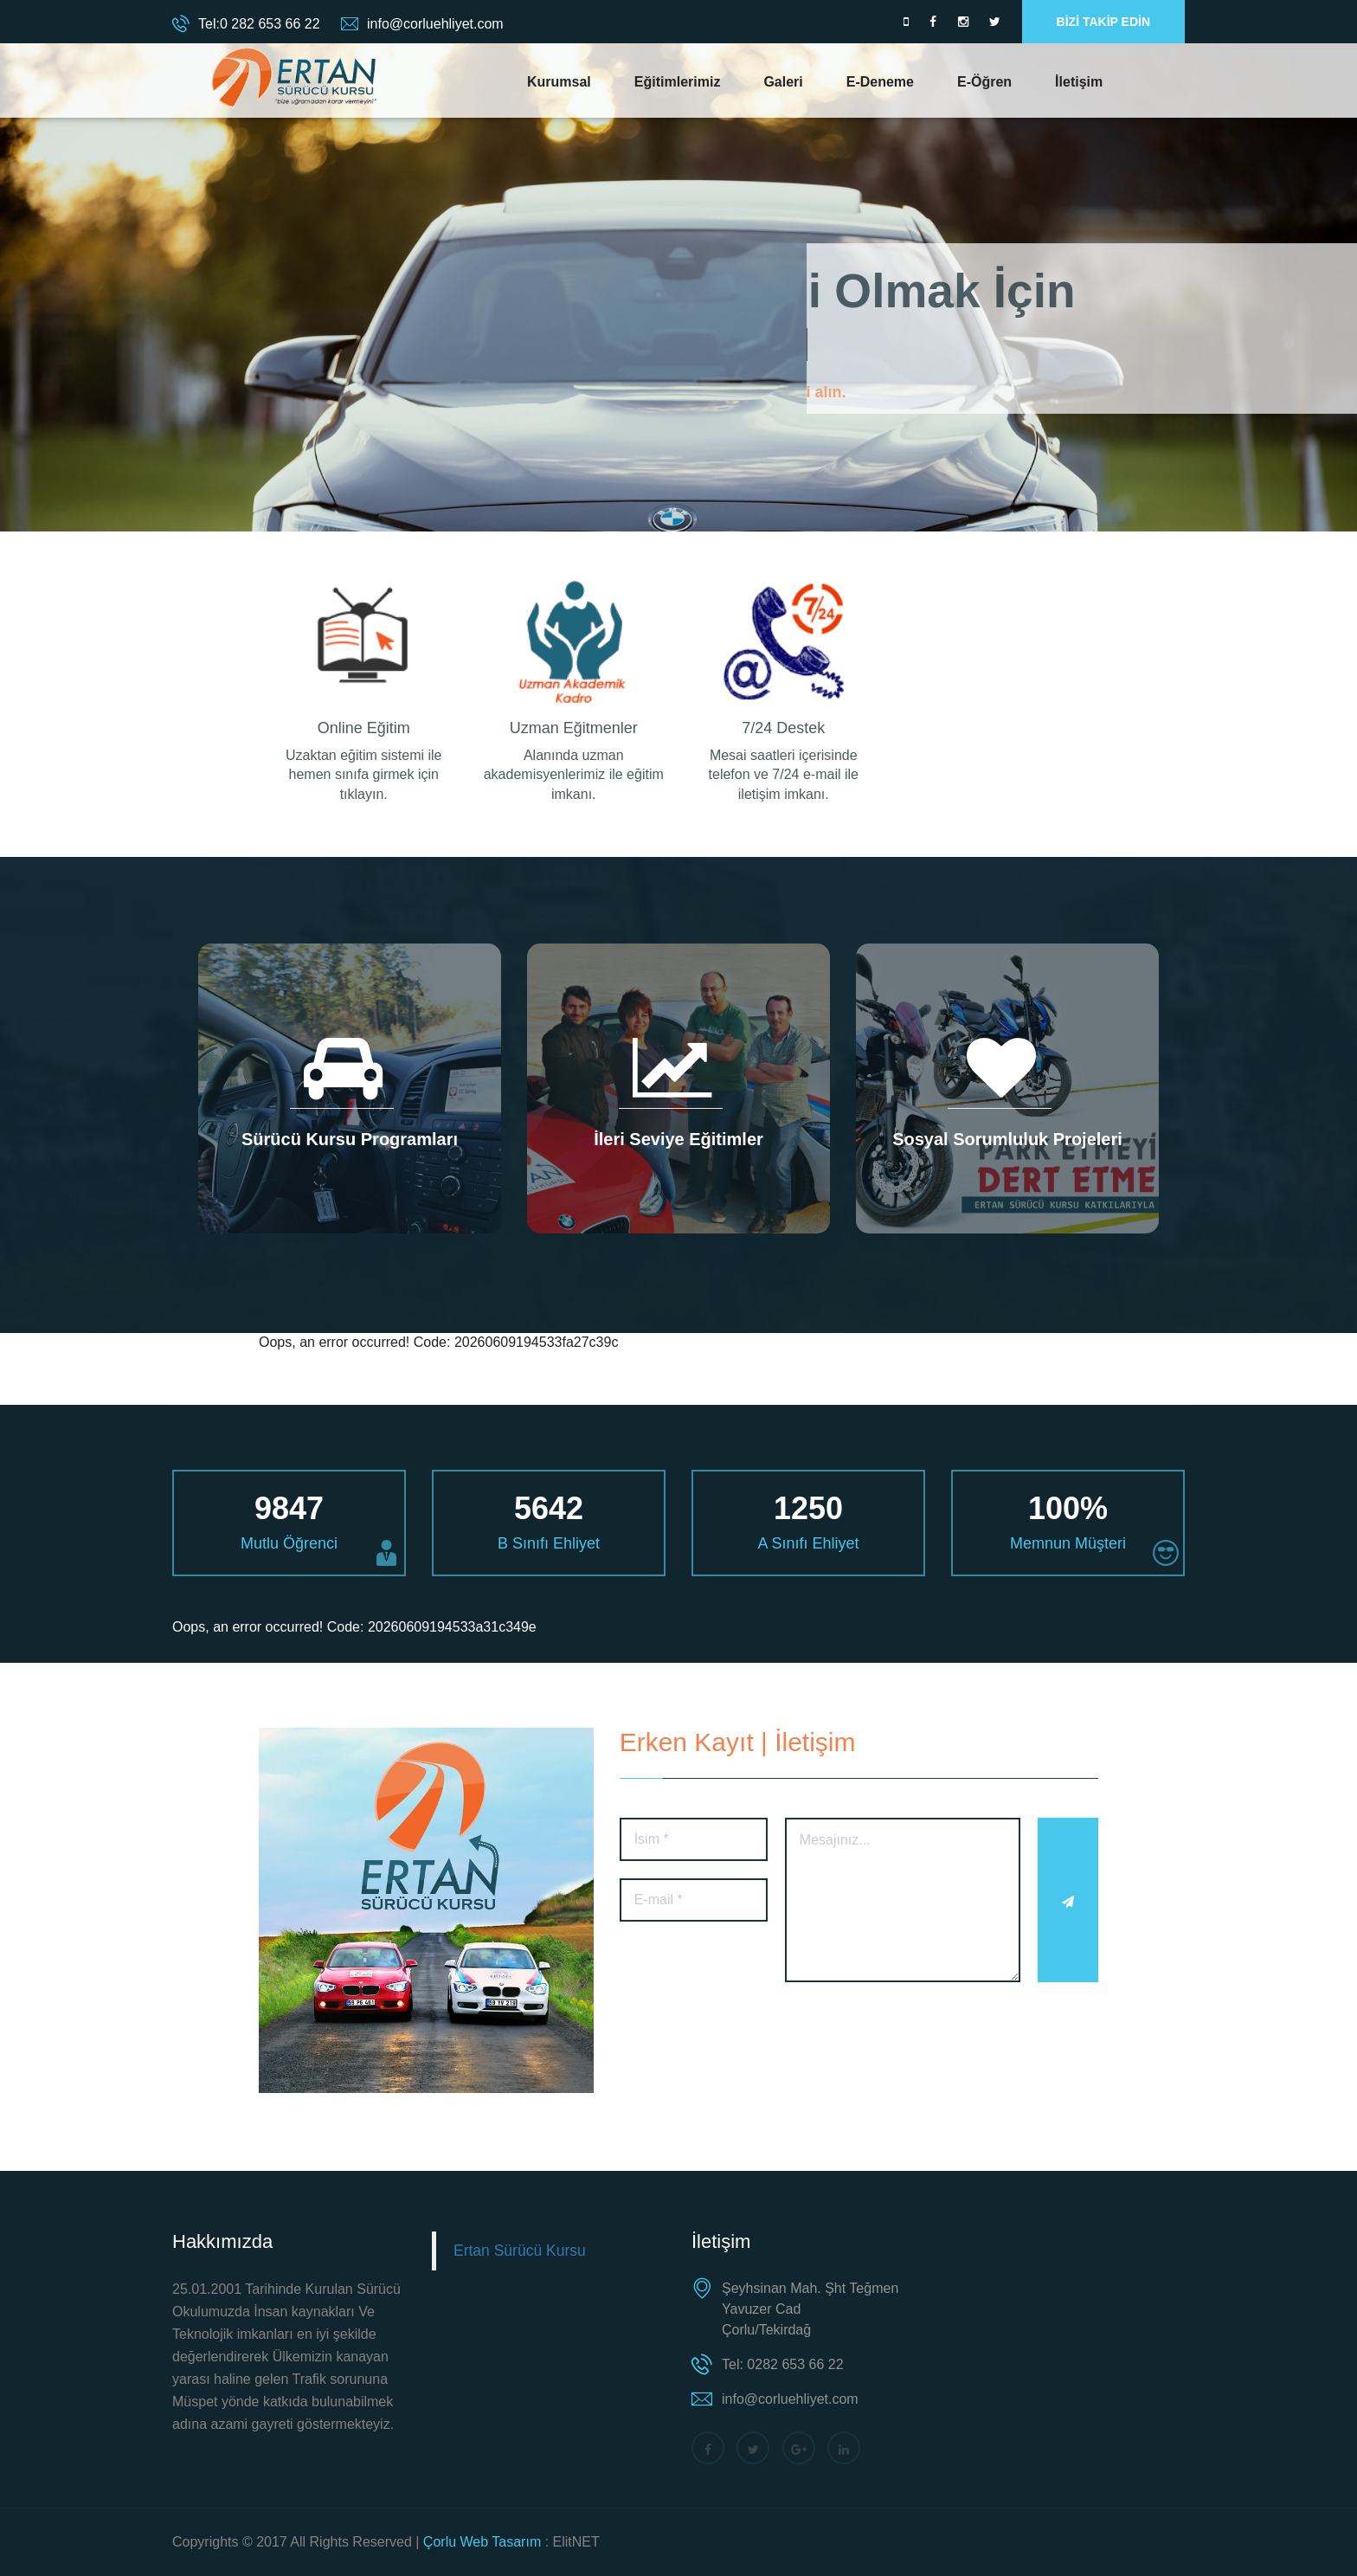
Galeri (782, 81)
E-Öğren (984, 81)
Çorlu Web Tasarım (482, 2541)
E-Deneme (880, 81)
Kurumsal (559, 81)
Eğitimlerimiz (677, 81)
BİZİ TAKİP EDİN (1103, 22)
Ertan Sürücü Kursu (519, 2250)
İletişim (1079, 81)
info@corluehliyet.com (435, 23)
